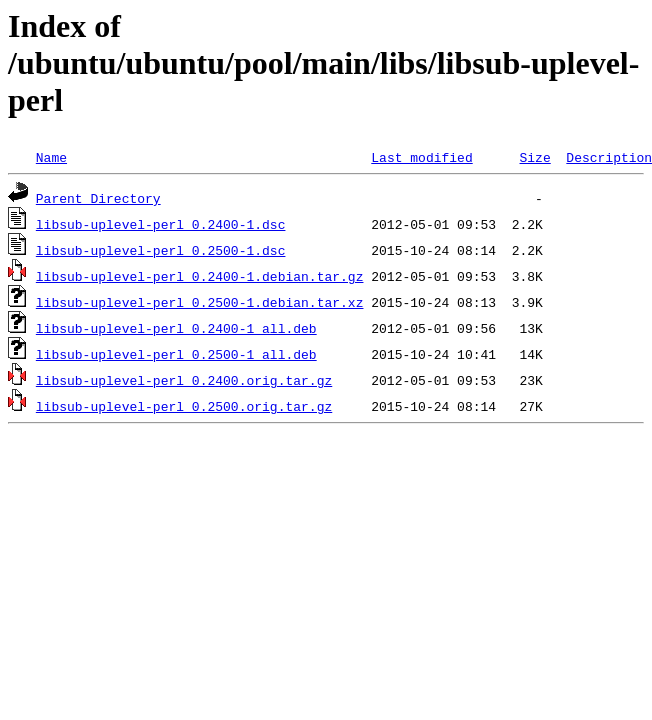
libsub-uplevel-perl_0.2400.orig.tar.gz (184, 380)
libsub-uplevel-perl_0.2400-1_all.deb (176, 328)
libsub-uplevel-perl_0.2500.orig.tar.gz (184, 406)
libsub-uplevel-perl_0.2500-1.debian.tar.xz (200, 302)
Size (534, 157)
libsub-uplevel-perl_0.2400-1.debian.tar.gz (200, 276)
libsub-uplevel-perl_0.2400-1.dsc (161, 224)
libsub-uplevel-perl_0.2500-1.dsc (161, 250)
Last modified (421, 157)
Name (51, 157)
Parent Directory (98, 198)
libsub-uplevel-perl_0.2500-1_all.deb (176, 354)
